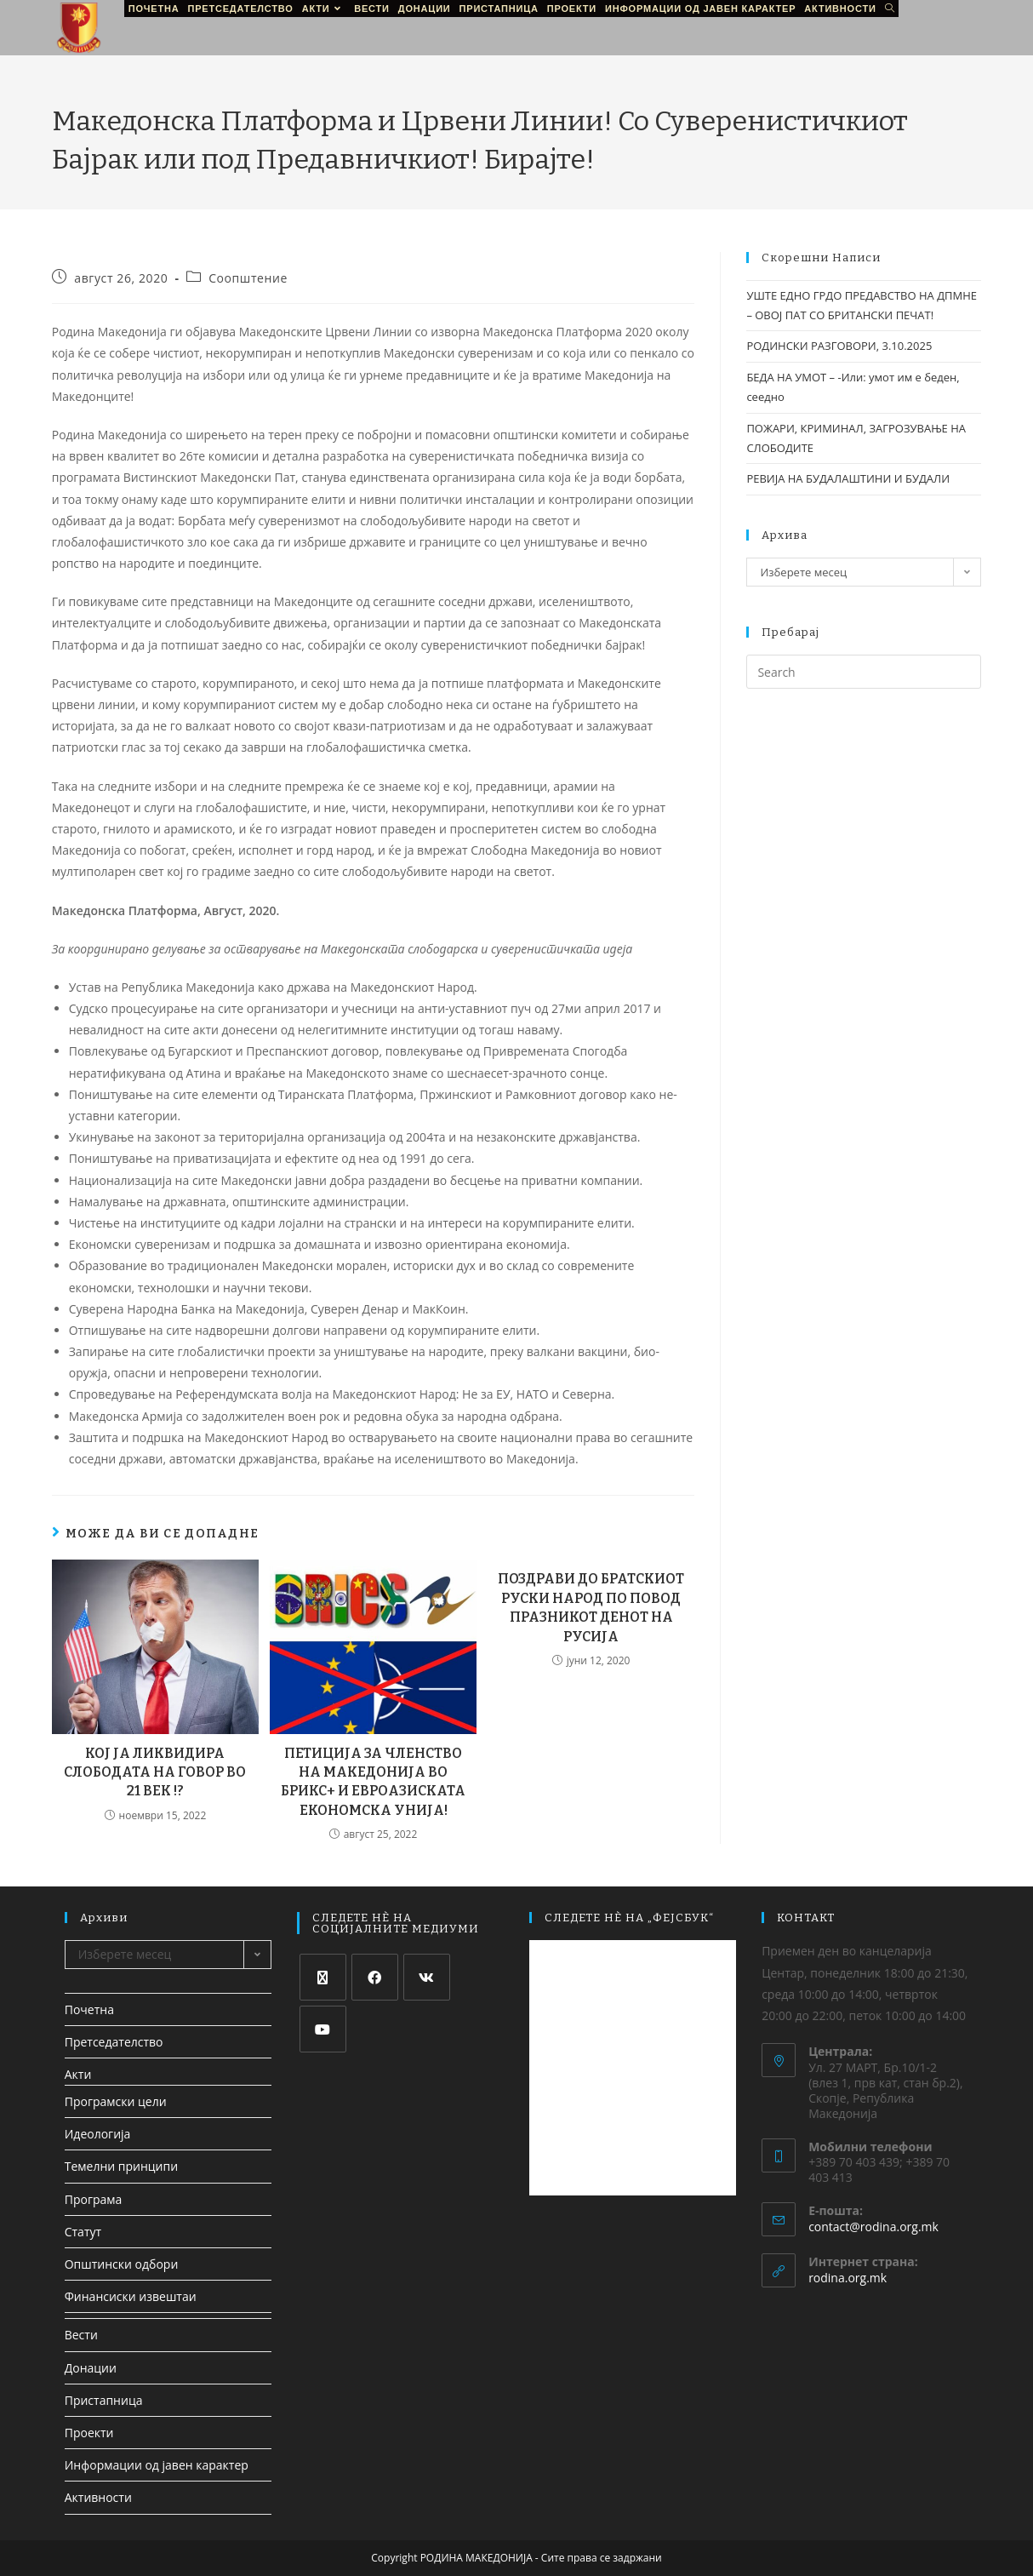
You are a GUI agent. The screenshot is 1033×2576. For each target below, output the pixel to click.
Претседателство (114, 2042)
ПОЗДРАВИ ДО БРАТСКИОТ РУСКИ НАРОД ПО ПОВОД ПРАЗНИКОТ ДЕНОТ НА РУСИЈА (591, 1607)
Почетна (89, 2009)
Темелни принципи (121, 2166)
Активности (98, 2497)
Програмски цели (116, 2101)
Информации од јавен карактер (156, 2465)
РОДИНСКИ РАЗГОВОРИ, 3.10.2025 (839, 345)
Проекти (89, 2432)
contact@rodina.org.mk (873, 2226)
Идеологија (98, 2134)
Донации (91, 2368)
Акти (78, 2074)
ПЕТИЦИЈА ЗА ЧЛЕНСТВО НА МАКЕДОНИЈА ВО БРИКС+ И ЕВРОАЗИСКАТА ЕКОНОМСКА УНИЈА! (373, 1781)
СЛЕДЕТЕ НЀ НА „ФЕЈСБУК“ (629, 1917)
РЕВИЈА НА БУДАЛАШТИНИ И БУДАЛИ (848, 478)
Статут (83, 2232)
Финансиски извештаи (131, 2296)
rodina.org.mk (847, 2278)
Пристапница (104, 2400)
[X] (323, 1977)
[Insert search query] (863, 672)
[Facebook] (374, 1977)
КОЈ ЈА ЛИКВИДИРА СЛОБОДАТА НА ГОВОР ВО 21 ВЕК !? (155, 1772)
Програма (94, 2199)
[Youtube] (323, 2029)
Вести (81, 2335)
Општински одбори (122, 2264)
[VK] (426, 1977)
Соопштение (248, 278)
